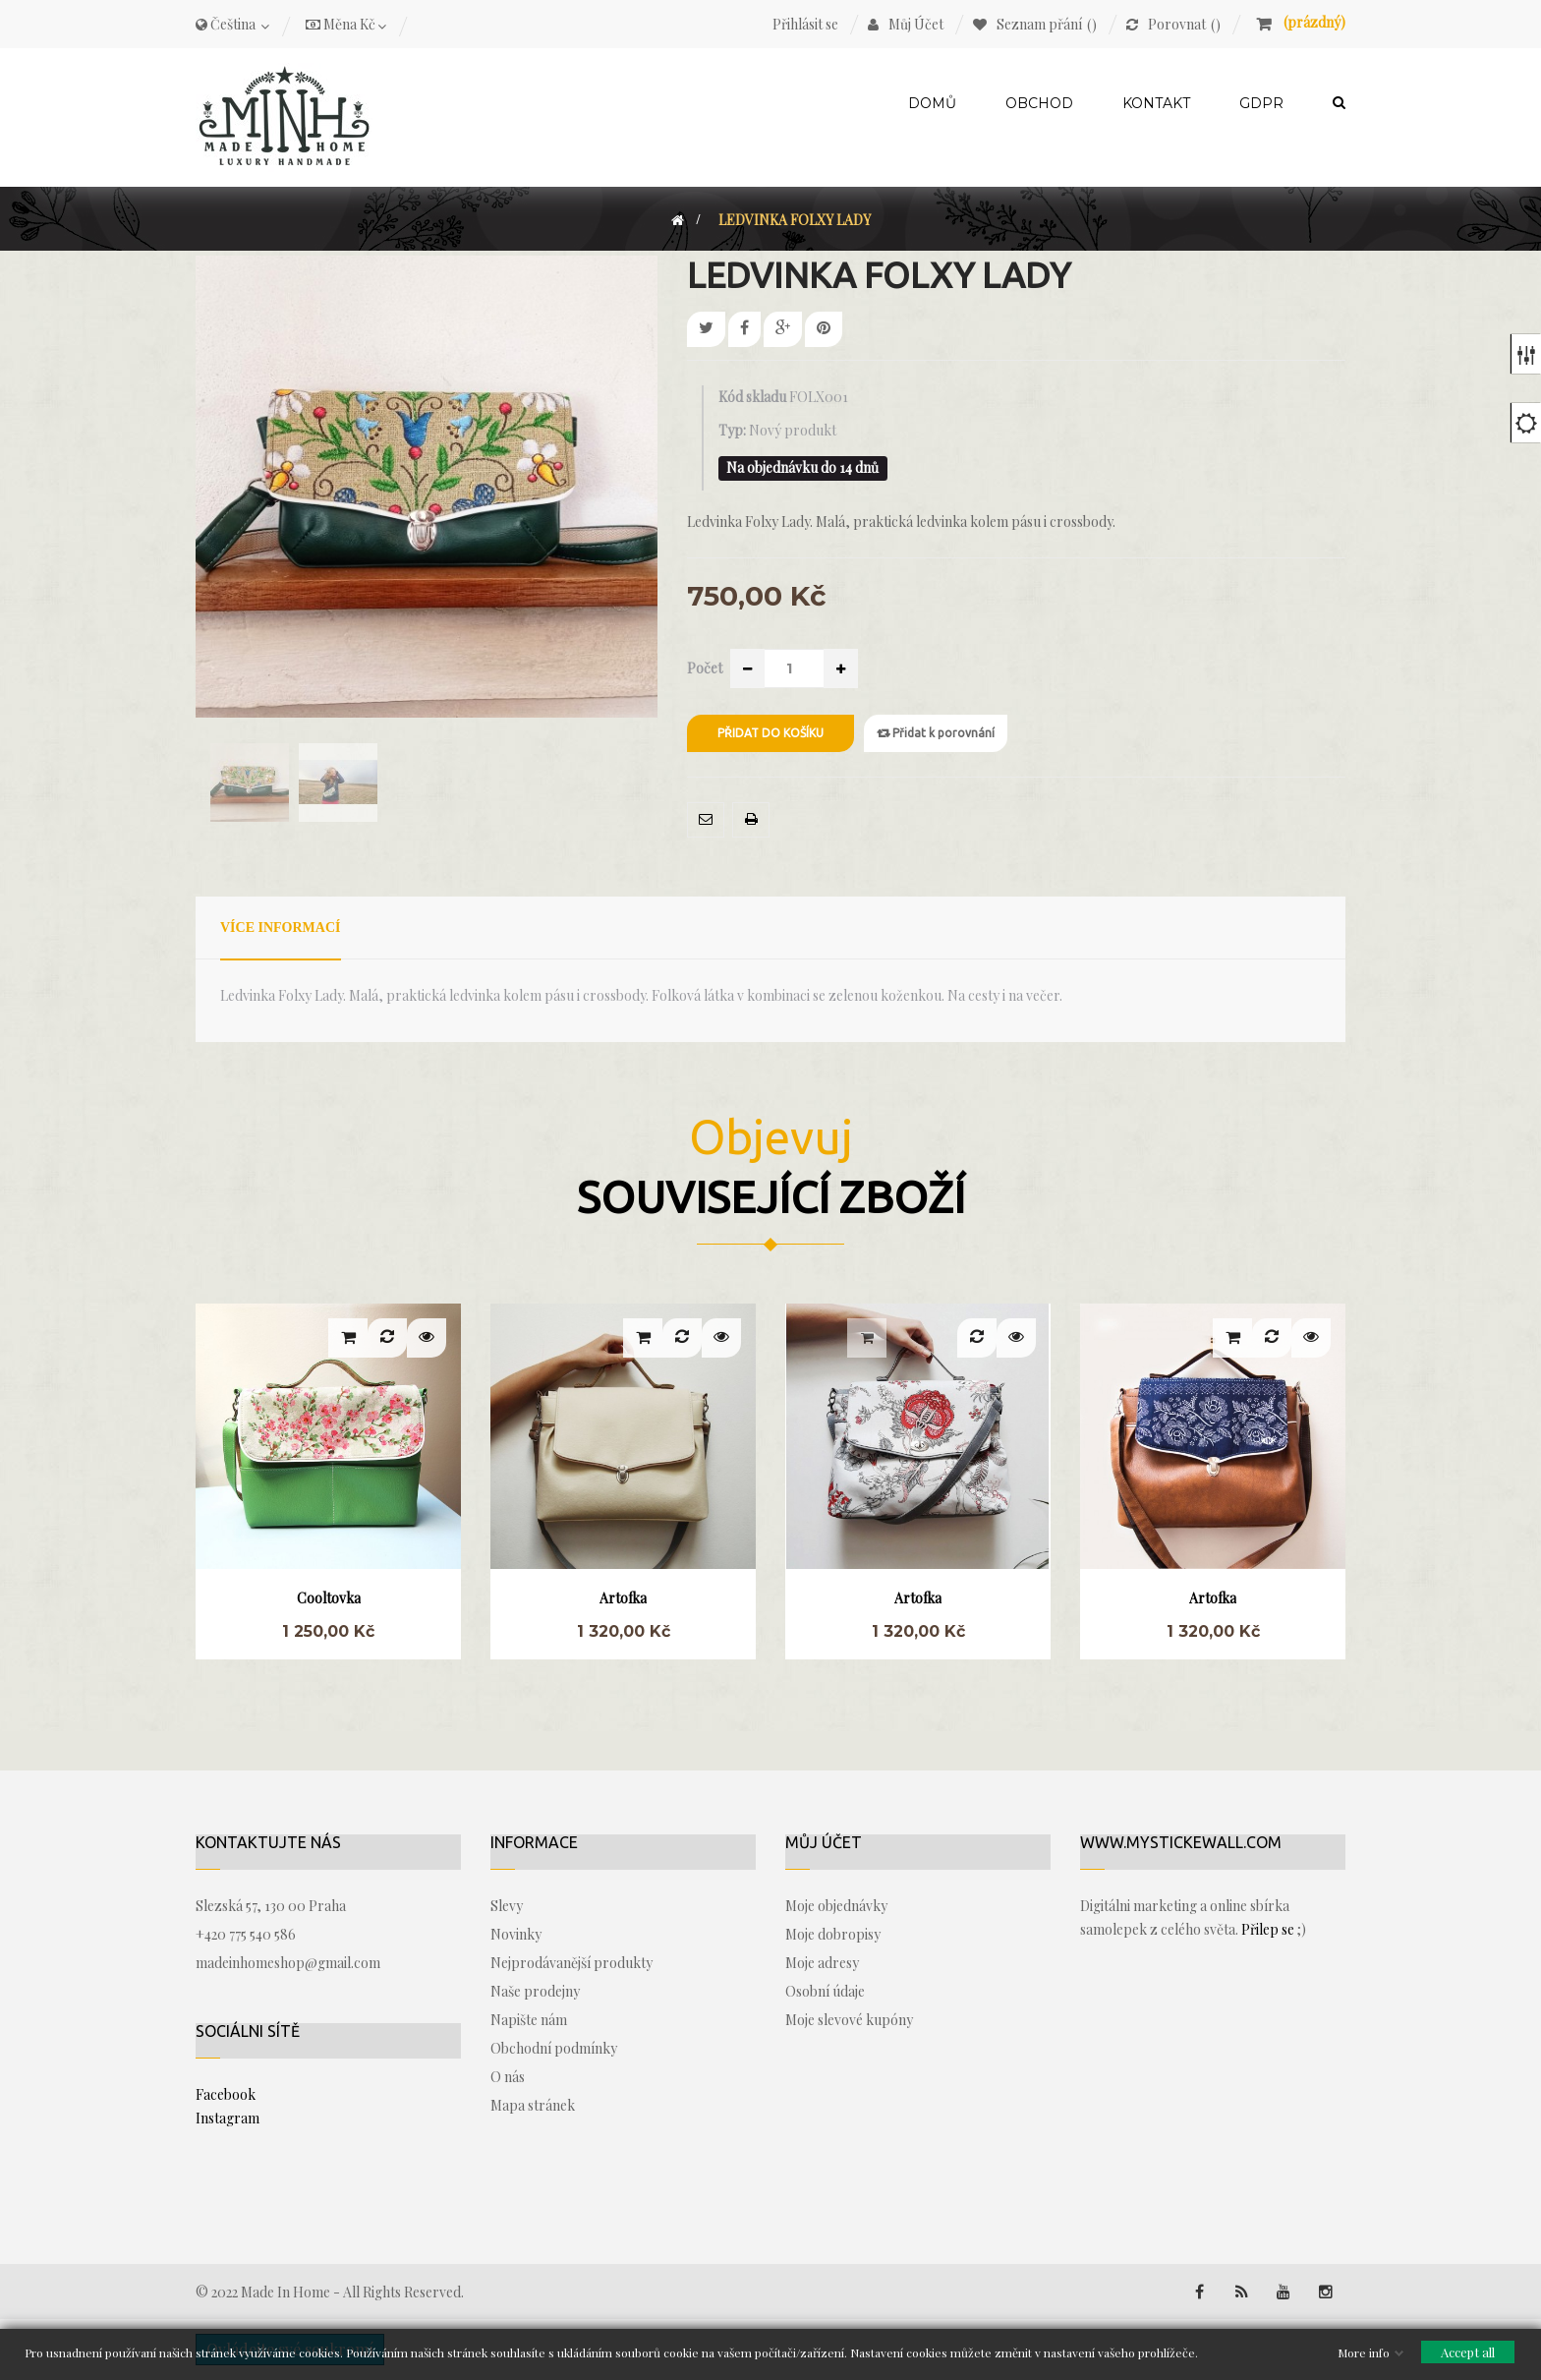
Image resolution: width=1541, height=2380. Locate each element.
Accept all (1468, 2352)
